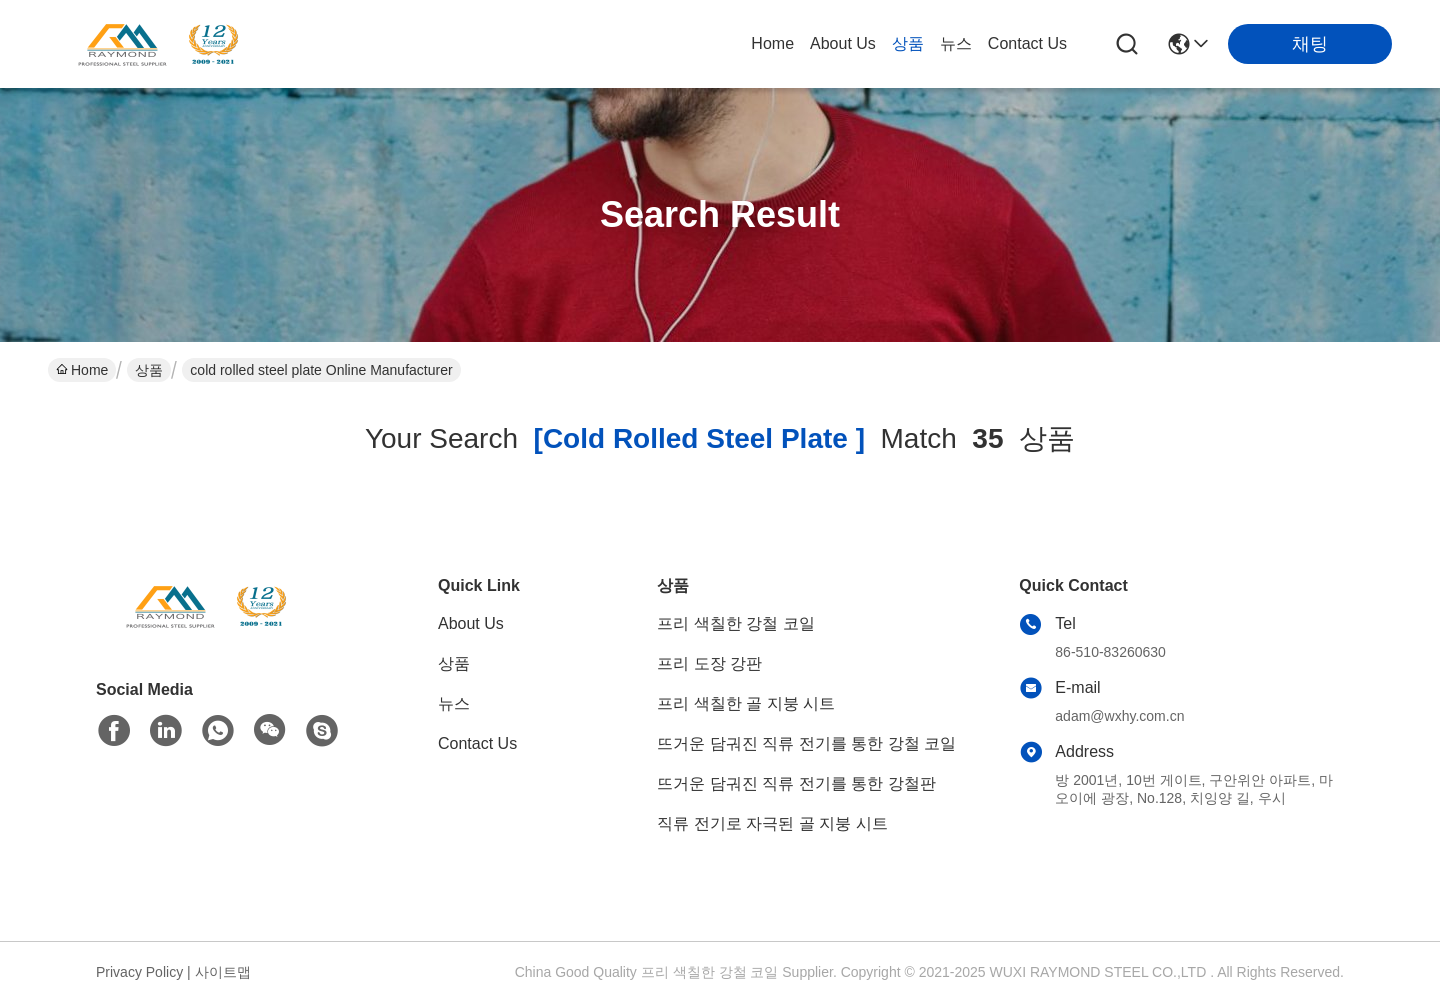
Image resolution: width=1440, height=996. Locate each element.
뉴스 (956, 43)
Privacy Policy (139, 972)
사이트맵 (223, 972)
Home (772, 43)
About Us (843, 43)
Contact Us (1027, 43)
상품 (908, 43)
